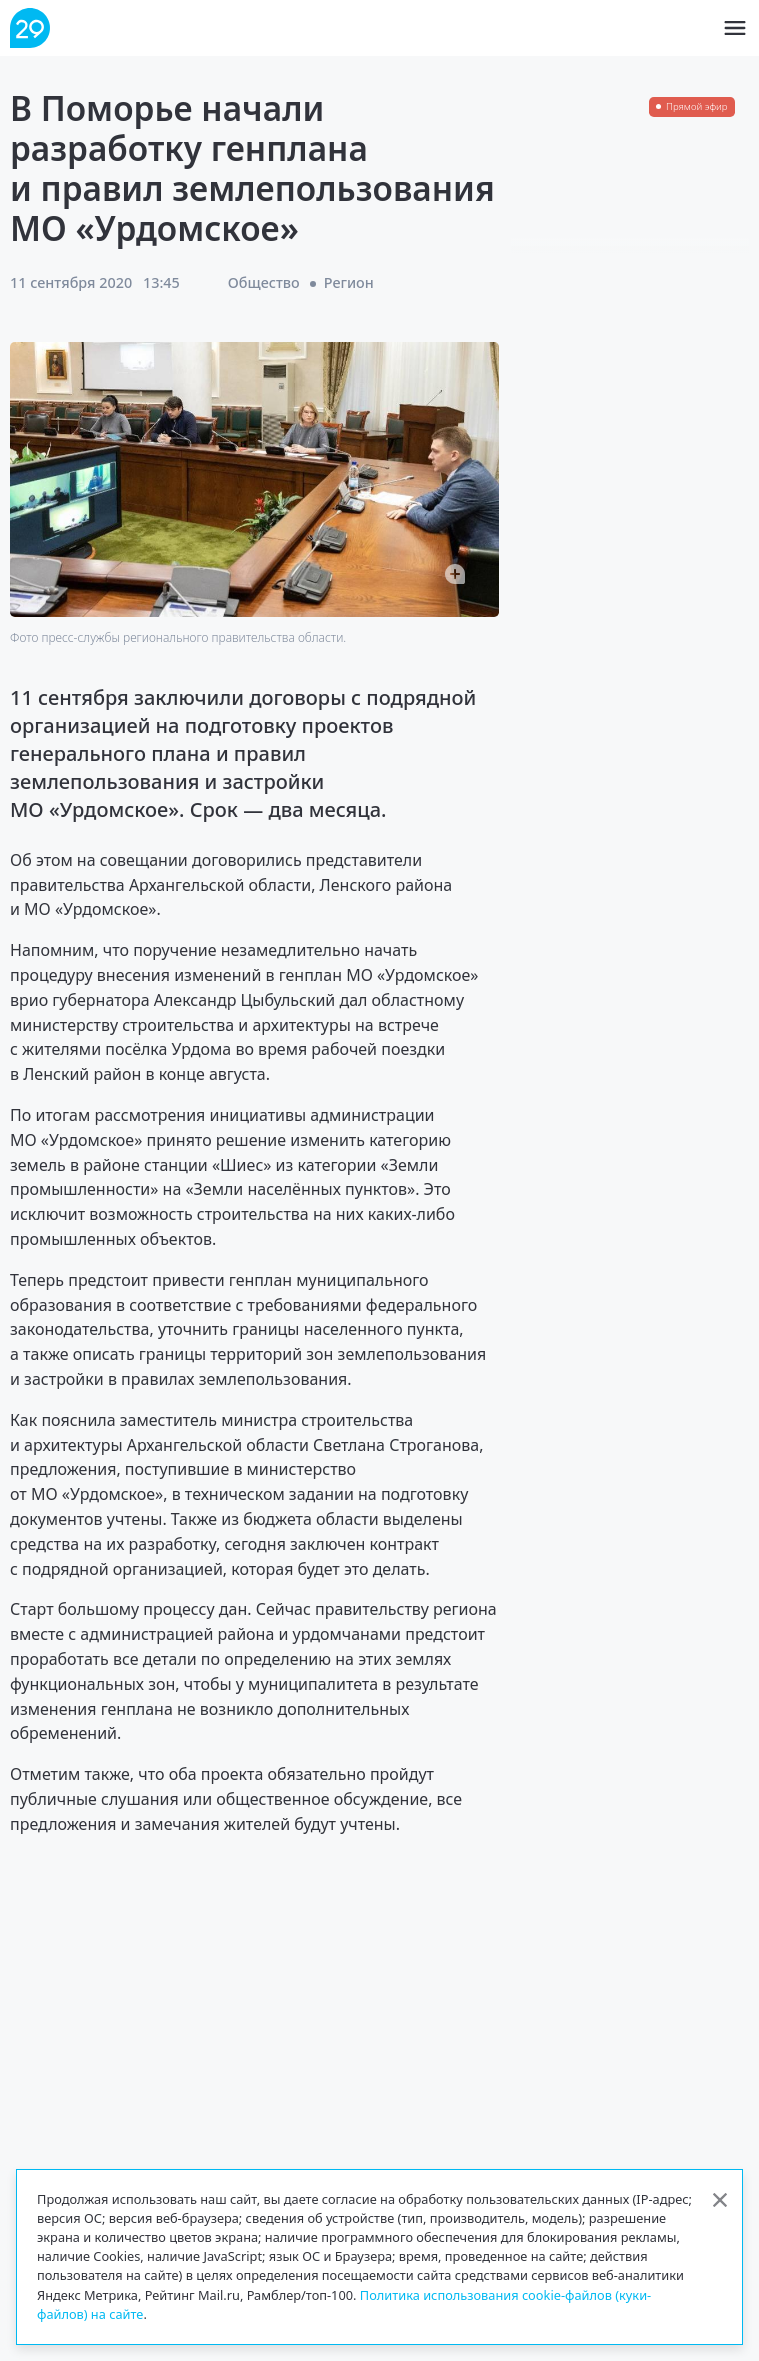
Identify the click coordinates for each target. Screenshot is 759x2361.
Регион (349, 282)
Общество (264, 282)
